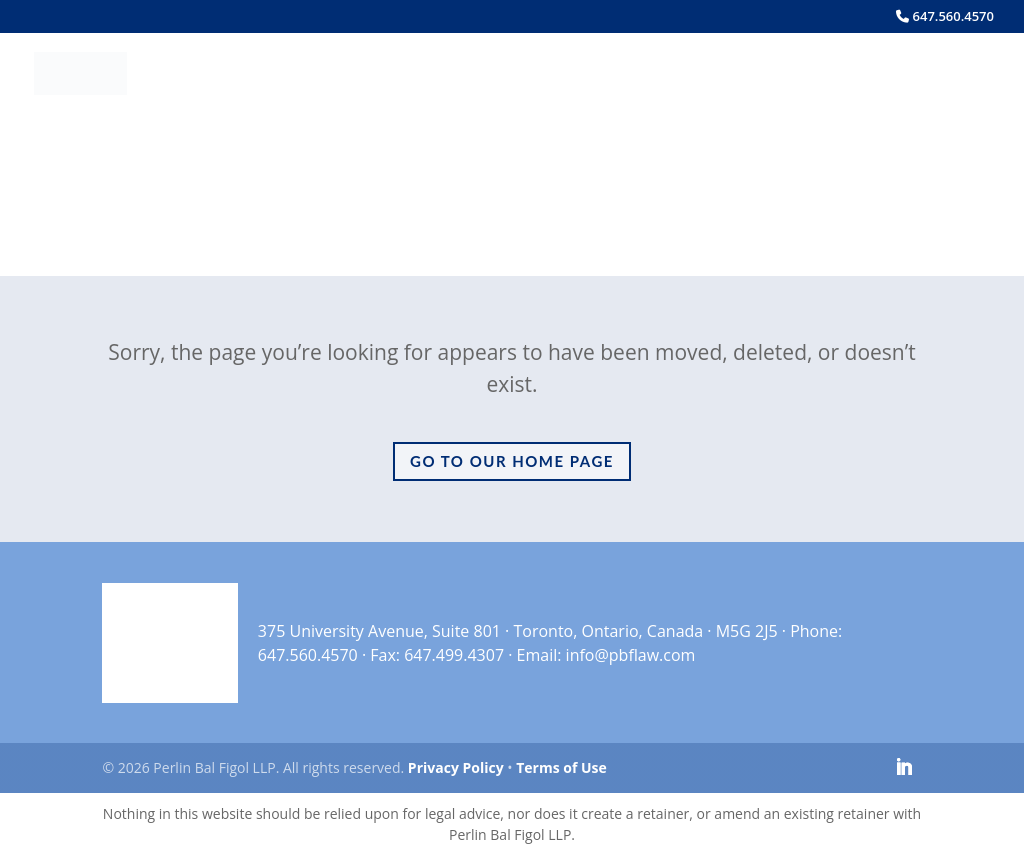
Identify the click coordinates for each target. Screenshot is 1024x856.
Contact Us (899, 74)
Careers (788, 74)
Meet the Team (426, 74)
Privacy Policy (456, 767)
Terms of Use (561, 767)
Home (312, 74)
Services (573, 74)
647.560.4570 (945, 17)
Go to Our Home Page (512, 461)
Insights (691, 74)
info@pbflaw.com (631, 655)
